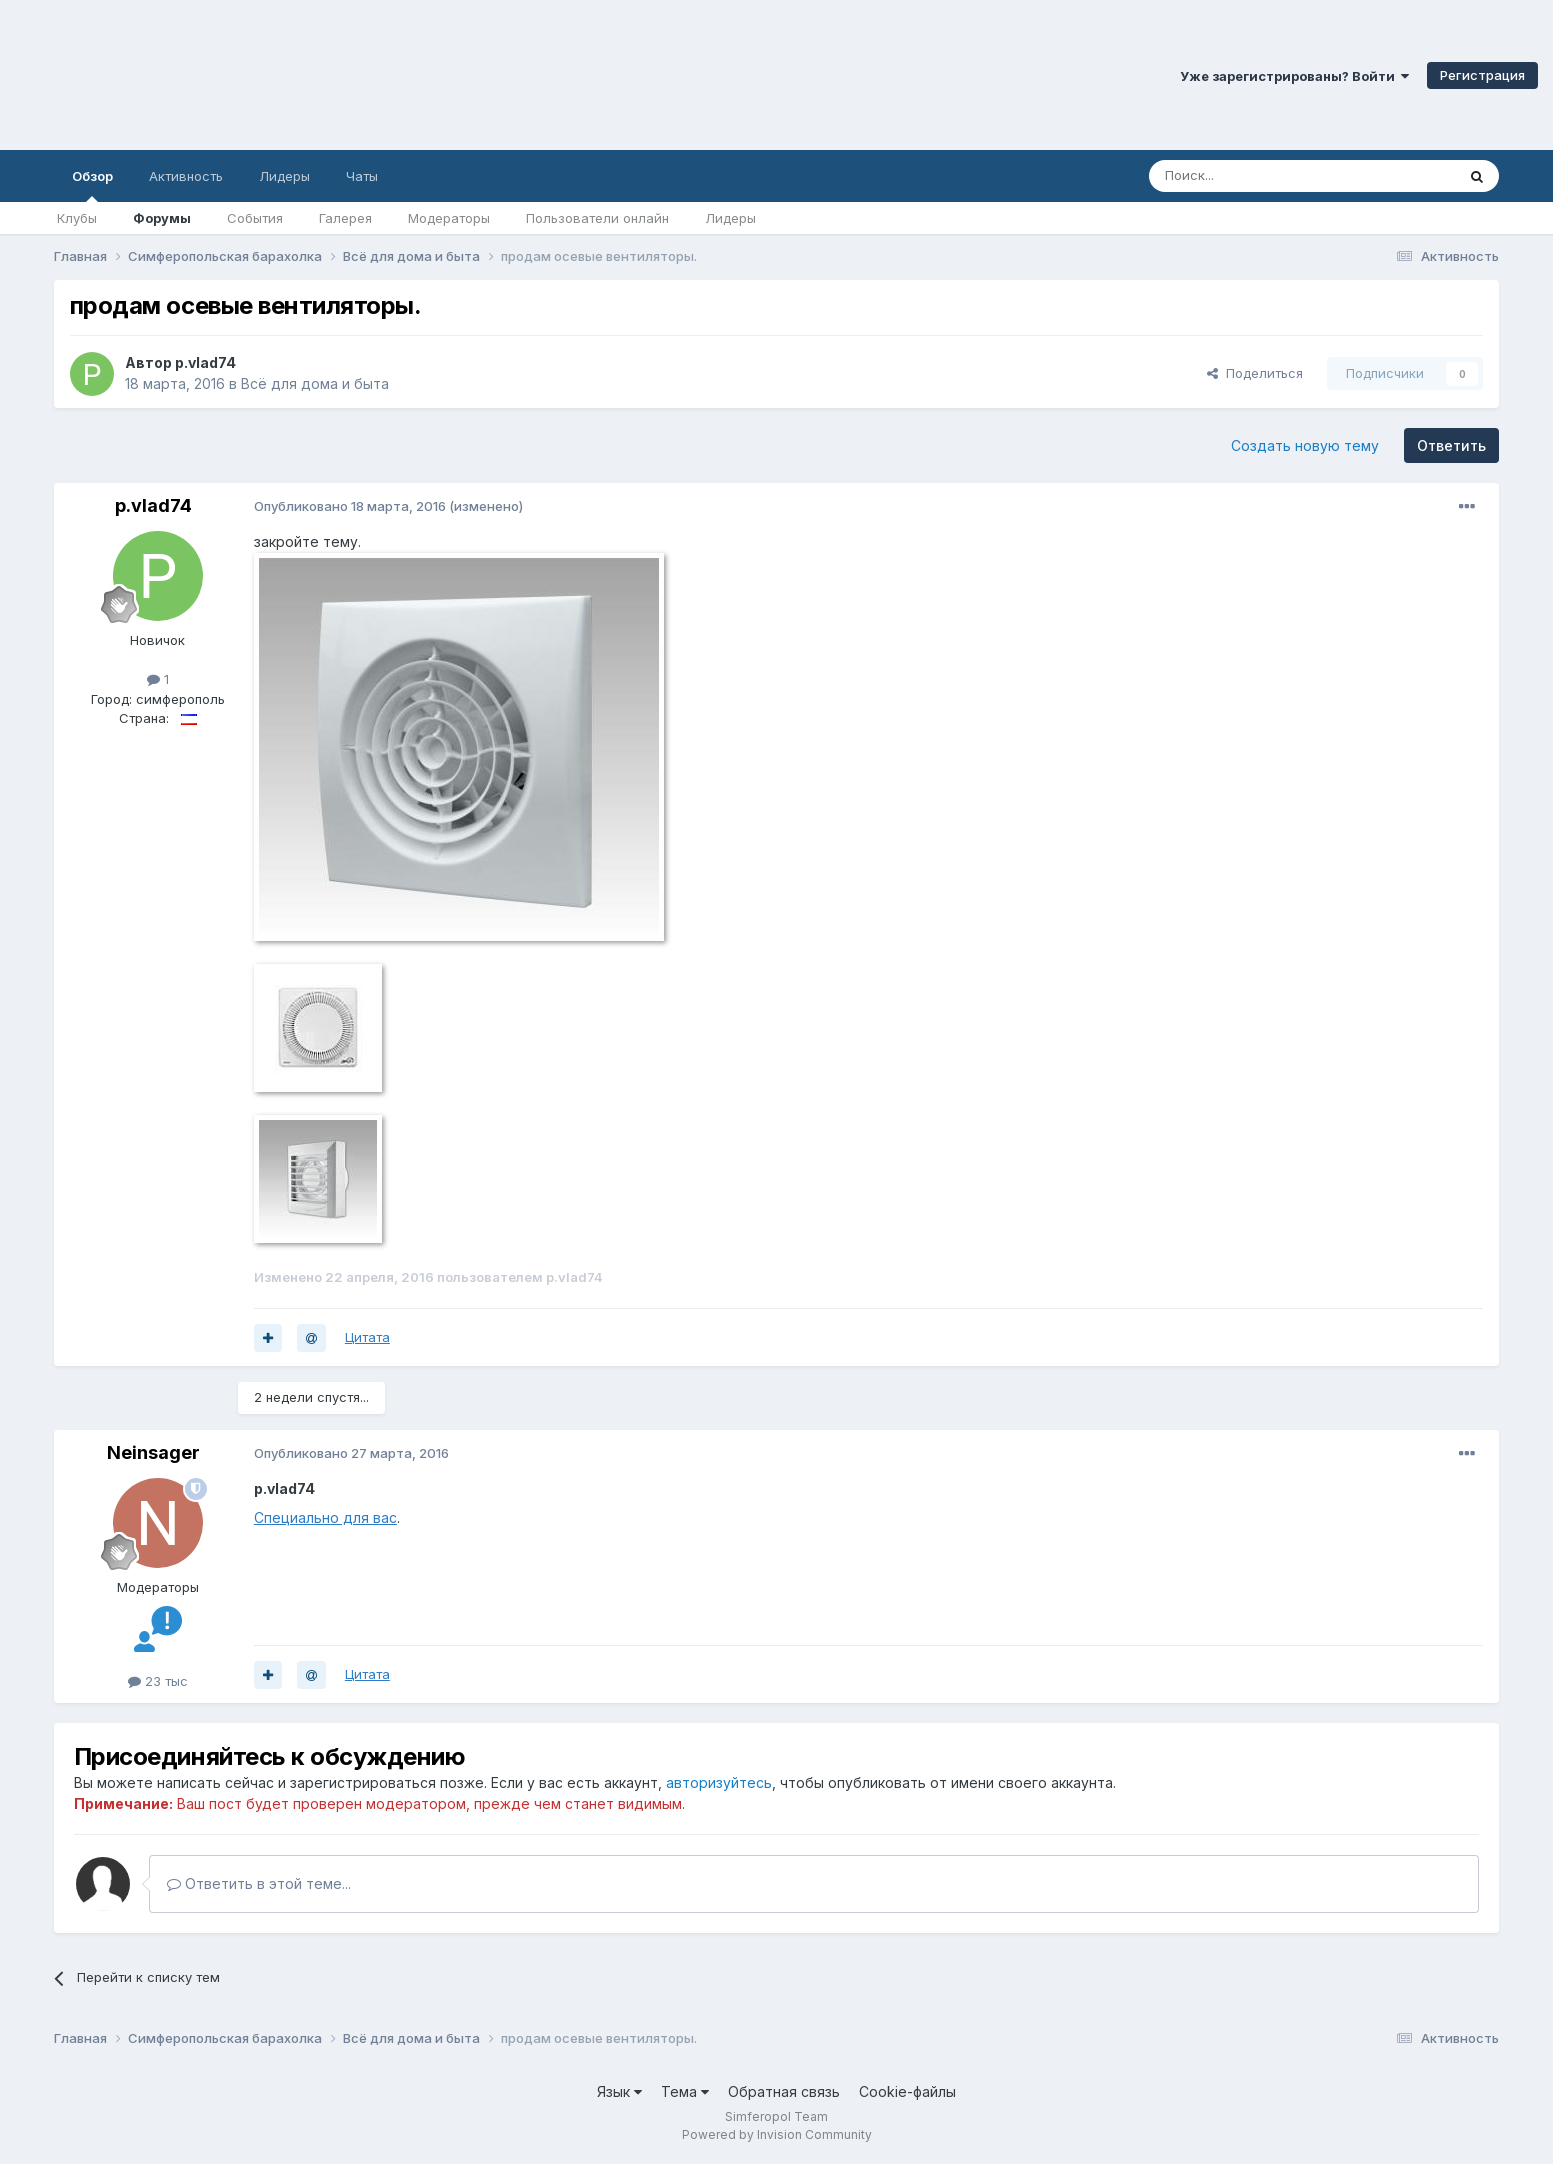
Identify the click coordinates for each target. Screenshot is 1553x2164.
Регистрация (1482, 75)
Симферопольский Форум (275, 75)
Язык (619, 2091)
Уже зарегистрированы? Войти (1294, 76)
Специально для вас (325, 1517)
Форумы (162, 218)
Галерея (345, 218)
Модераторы (449, 218)
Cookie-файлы (907, 2091)
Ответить (1451, 445)
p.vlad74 (205, 362)
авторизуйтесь (719, 1782)
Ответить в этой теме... (259, 1883)
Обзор (92, 185)
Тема (685, 2091)
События (255, 218)
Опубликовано (350, 506)
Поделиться (1255, 373)
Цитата (367, 1337)
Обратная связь (784, 2091)
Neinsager (153, 1452)
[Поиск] (1256, 176)
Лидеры (730, 218)
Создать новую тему (1305, 445)
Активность (186, 176)
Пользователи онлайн (597, 218)
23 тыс (158, 1681)
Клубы (77, 218)
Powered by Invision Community (777, 2134)
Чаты (362, 176)
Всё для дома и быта (315, 383)
